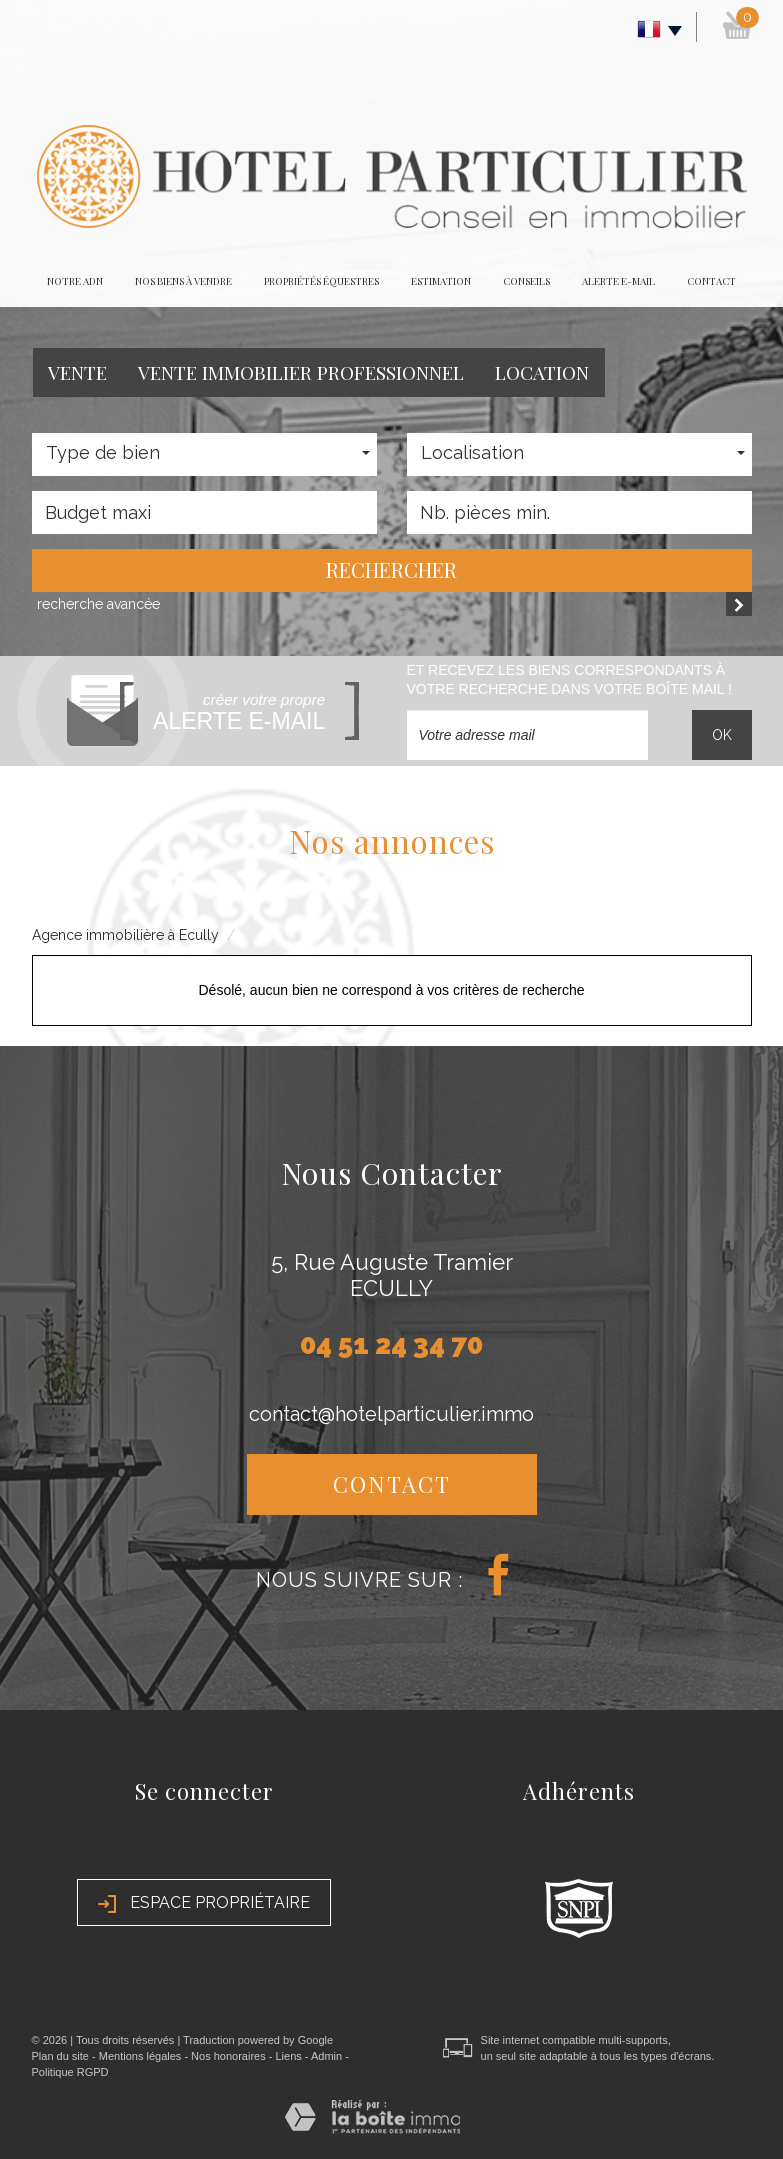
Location (542, 372)
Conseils (526, 281)
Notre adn (75, 281)
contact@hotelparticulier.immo (391, 1414)
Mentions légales (140, 2056)
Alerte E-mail (618, 281)
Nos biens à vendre (183, 281)
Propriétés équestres (321, 281)
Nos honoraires (228, 2056)
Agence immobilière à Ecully (125, 935)
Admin (326, 2056)
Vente (77, 372)
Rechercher (391, 569)
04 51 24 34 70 (391, 1344)
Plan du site (60, 2056)
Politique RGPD (70, 2072)
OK (722, 735)
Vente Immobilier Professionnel (301, 372)
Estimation (441, 281)
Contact (711, 281)
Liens (288, 2056)
